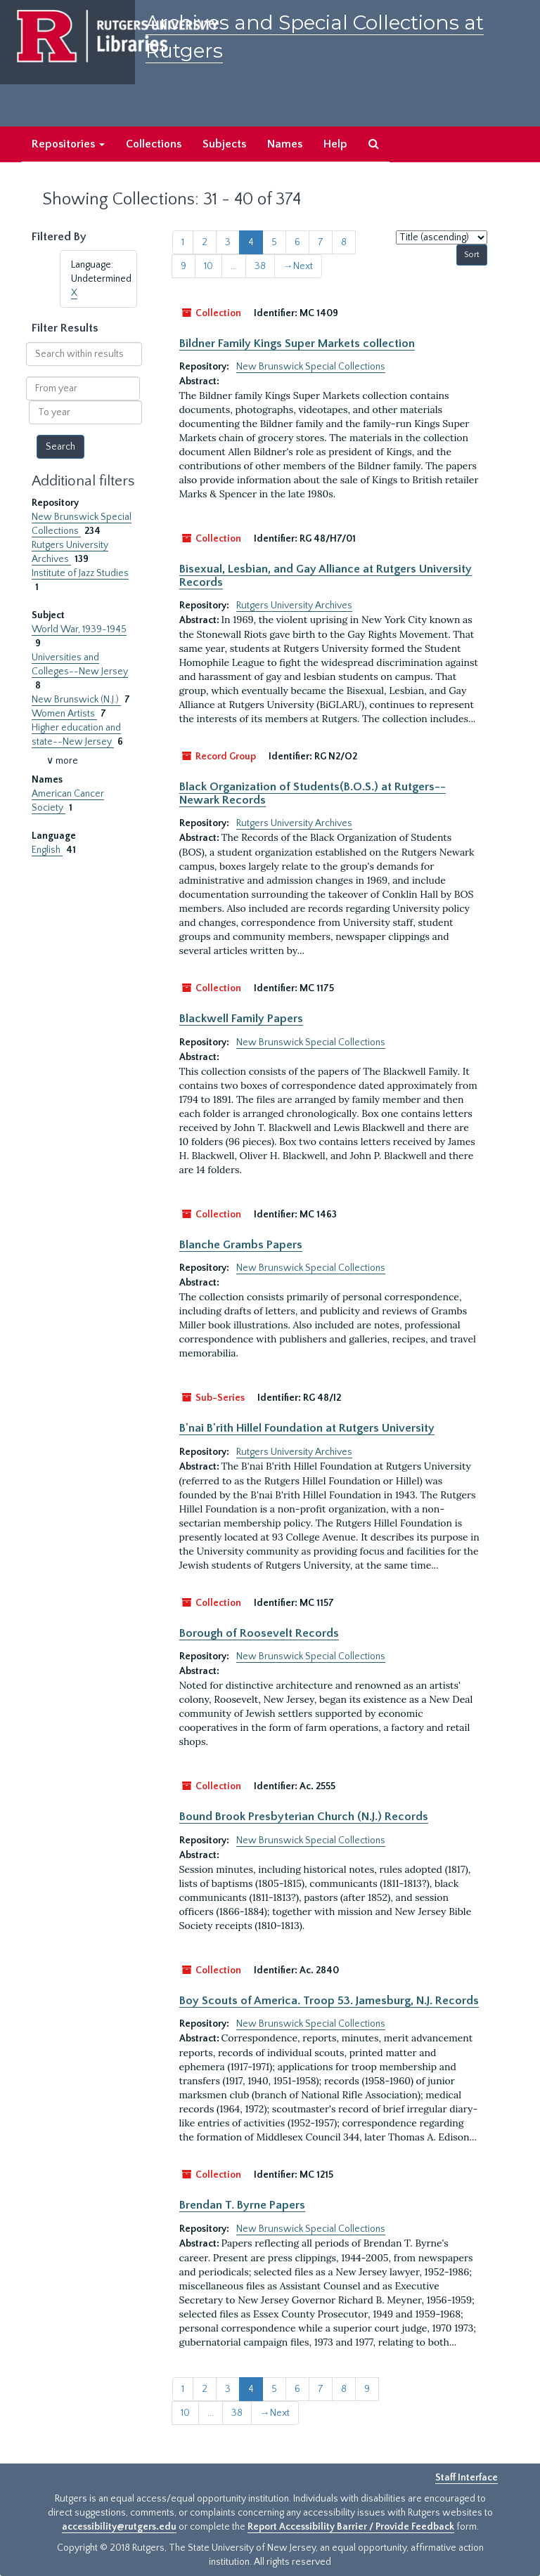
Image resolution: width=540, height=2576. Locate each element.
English (47, 850)
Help (335, 144)
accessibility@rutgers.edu (119, 2526)
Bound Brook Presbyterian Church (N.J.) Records (303, 1816)
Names (284, 144)
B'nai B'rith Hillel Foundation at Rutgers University (307, 1428)
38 (260, 266)
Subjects (224, 144)
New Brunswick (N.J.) (76, 699)
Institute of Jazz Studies (80, 573)
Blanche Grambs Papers (240, 1244)
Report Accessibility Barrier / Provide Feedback (351, 2526)
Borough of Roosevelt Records (259, 1633)
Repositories (68, 144)
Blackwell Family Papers (241, 1018)
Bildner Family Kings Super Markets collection (297, 343)
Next (298, 266)
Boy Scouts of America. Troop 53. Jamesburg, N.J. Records (329, 2000)
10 (208, 266)
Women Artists (64, 713)
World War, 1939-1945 (79, 629)
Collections (153, 144)
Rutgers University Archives (294, 605)
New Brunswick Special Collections (310, 366)
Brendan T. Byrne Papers (242, 2205)
